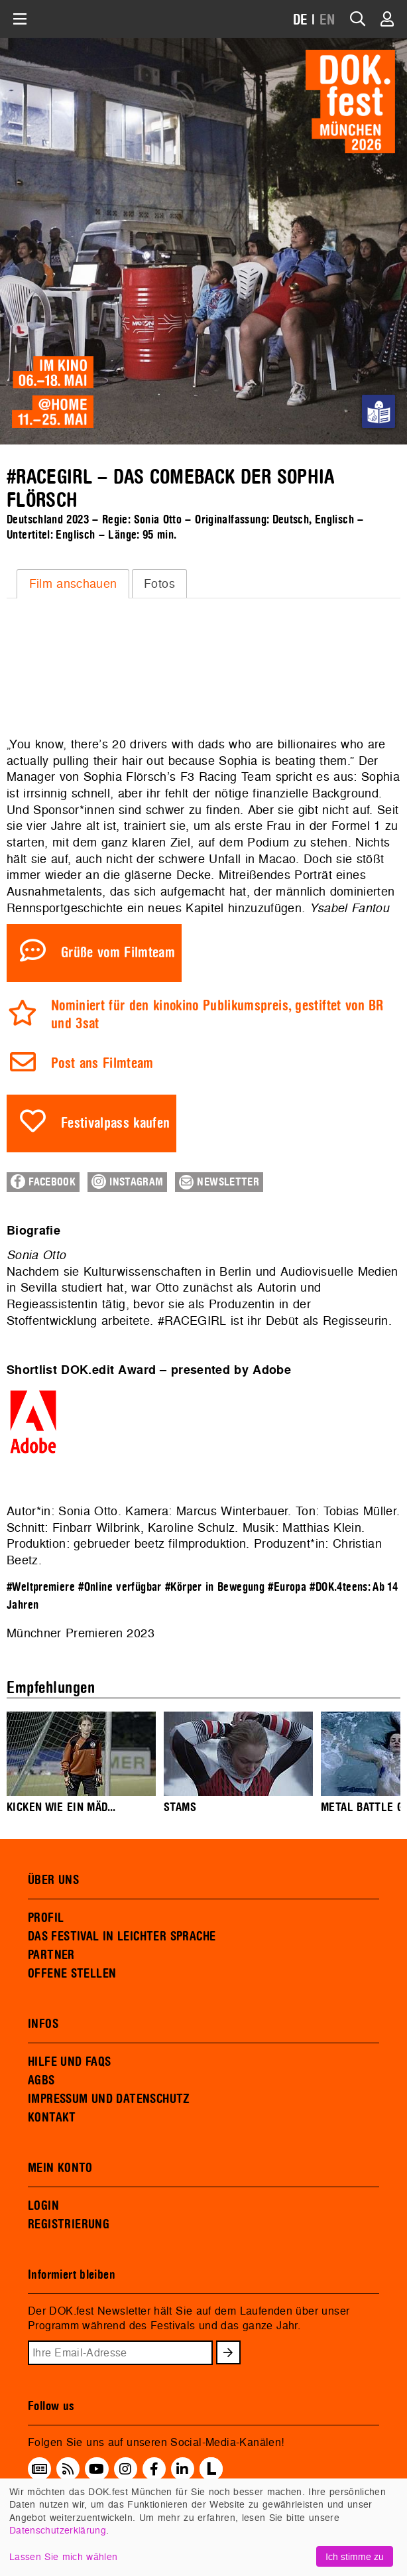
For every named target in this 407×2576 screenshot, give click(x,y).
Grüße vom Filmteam (118, 953)
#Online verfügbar (119, 1587)
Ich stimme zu (354, 2556)
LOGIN (43, 2205)
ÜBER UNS (53, 1880)
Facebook (43, 1181)
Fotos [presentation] (159, 583)
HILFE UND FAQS (69, 2061)
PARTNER (51, 1955)
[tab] (73, 583)
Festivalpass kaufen (115, 1123)
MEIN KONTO (60, 2168)
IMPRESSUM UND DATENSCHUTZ (109, 2099)
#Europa (287, 1587)
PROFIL (46, 1918)
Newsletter (219, 1182)
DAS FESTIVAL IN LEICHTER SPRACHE (121, 1936)
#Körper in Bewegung (214, 1587)
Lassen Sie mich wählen (63, 2556)
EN (327, 20)
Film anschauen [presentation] (73, 583)
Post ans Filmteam (102, 1063)
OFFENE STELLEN (72, 1973)
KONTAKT (52, 2117)
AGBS (41, 2080)
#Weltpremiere (41, 1587)
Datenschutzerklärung (57, 2530)
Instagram (127, 1181)
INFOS (43, 2024)
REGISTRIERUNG (68, 2224)
